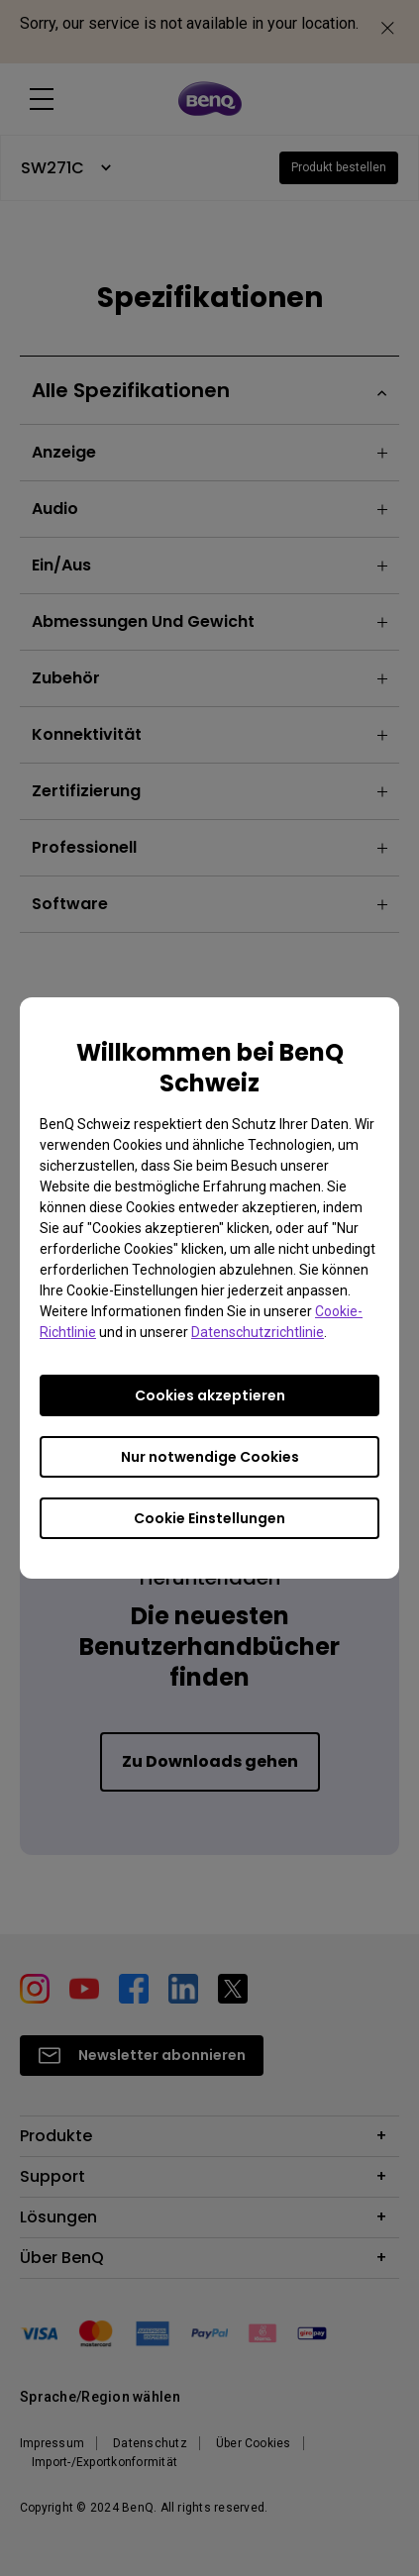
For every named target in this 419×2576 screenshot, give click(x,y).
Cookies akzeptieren (210, 1395)
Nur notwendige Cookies (210, 1457)
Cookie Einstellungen (209, 1518)
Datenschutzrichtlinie (257, 1332)
